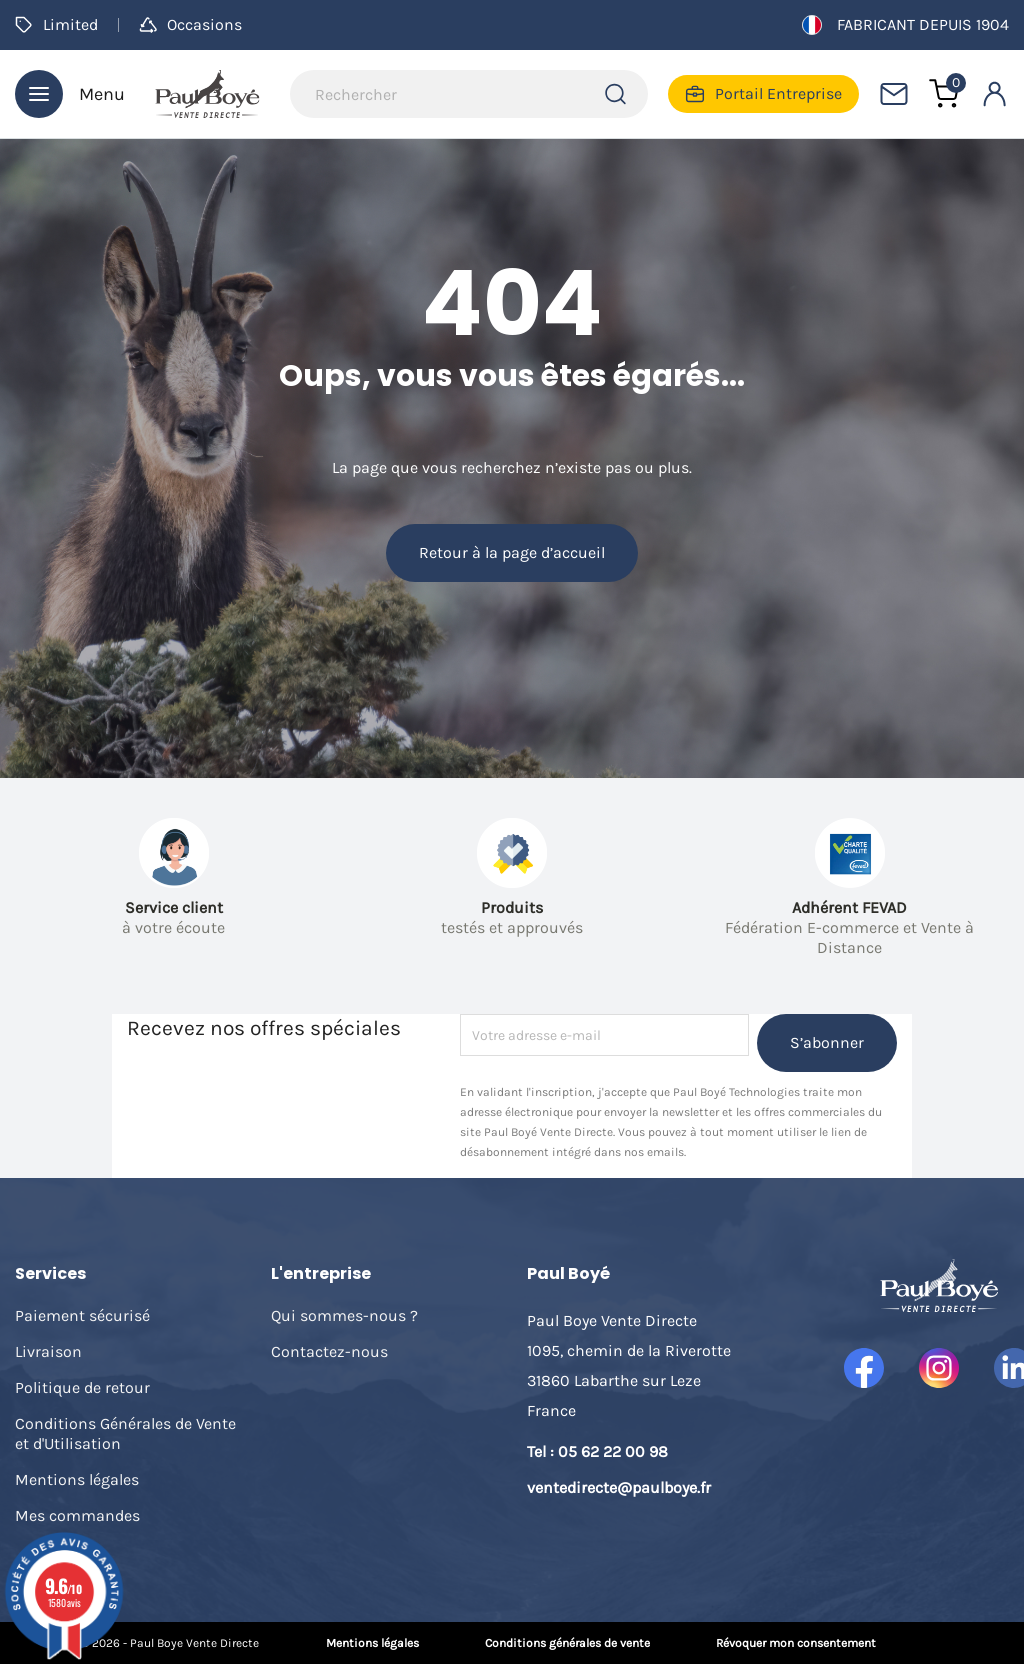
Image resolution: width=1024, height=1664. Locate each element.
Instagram (939, 1368)
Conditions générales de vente (567, 1643)
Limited (56, 24)
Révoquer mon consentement (796, 1643)
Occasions (190, 24)
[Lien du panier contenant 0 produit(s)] (944, 94)
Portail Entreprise (763, 94)
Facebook (864, 1368)
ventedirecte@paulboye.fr (619, 1487)
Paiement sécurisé (82, 1315)
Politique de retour (82, 1387)
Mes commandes (77, 1515)
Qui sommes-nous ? (344, 1315)
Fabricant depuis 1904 (905, 25)
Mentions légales (77, 1479)
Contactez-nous (329, 1351)
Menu (70, 94)
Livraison (48, 1351)
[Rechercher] (469, 94)
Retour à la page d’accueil (512, 552)
